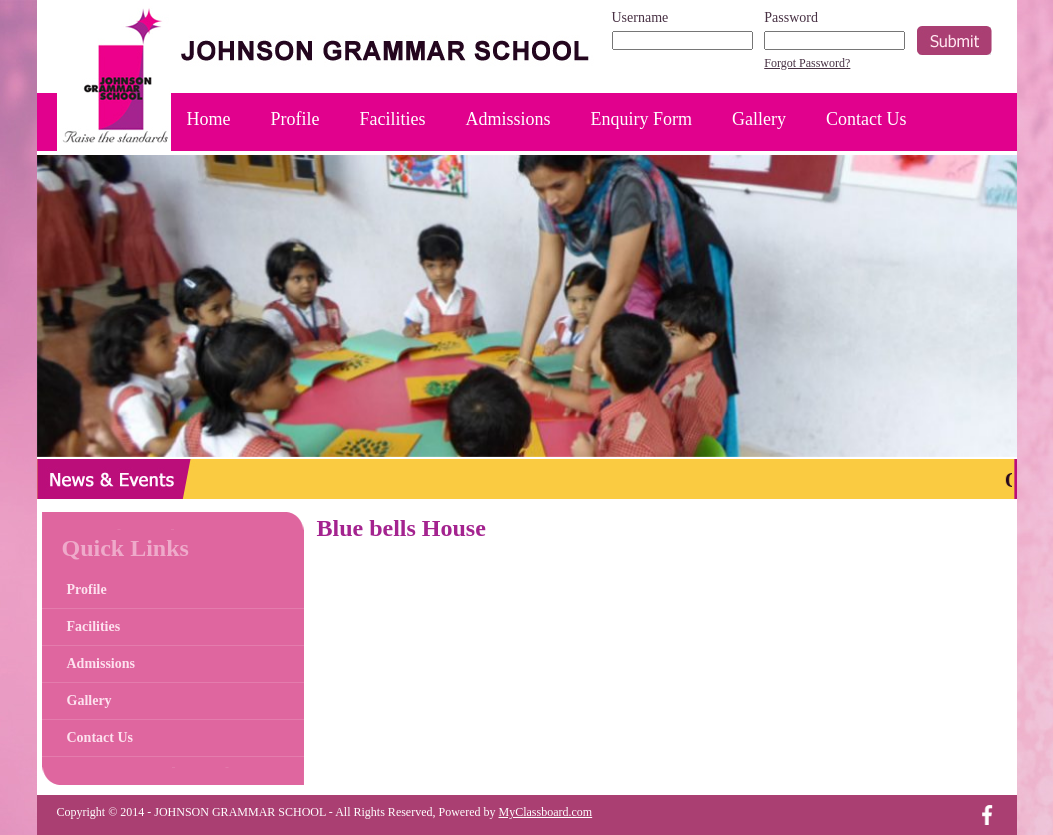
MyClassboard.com (546, 812)
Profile (295, 119)
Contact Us (866, 119)
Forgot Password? (807, 63)
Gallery (759, 119)
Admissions (508, 119)
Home (209, 119)
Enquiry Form (642, 119)
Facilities (393, 119)
